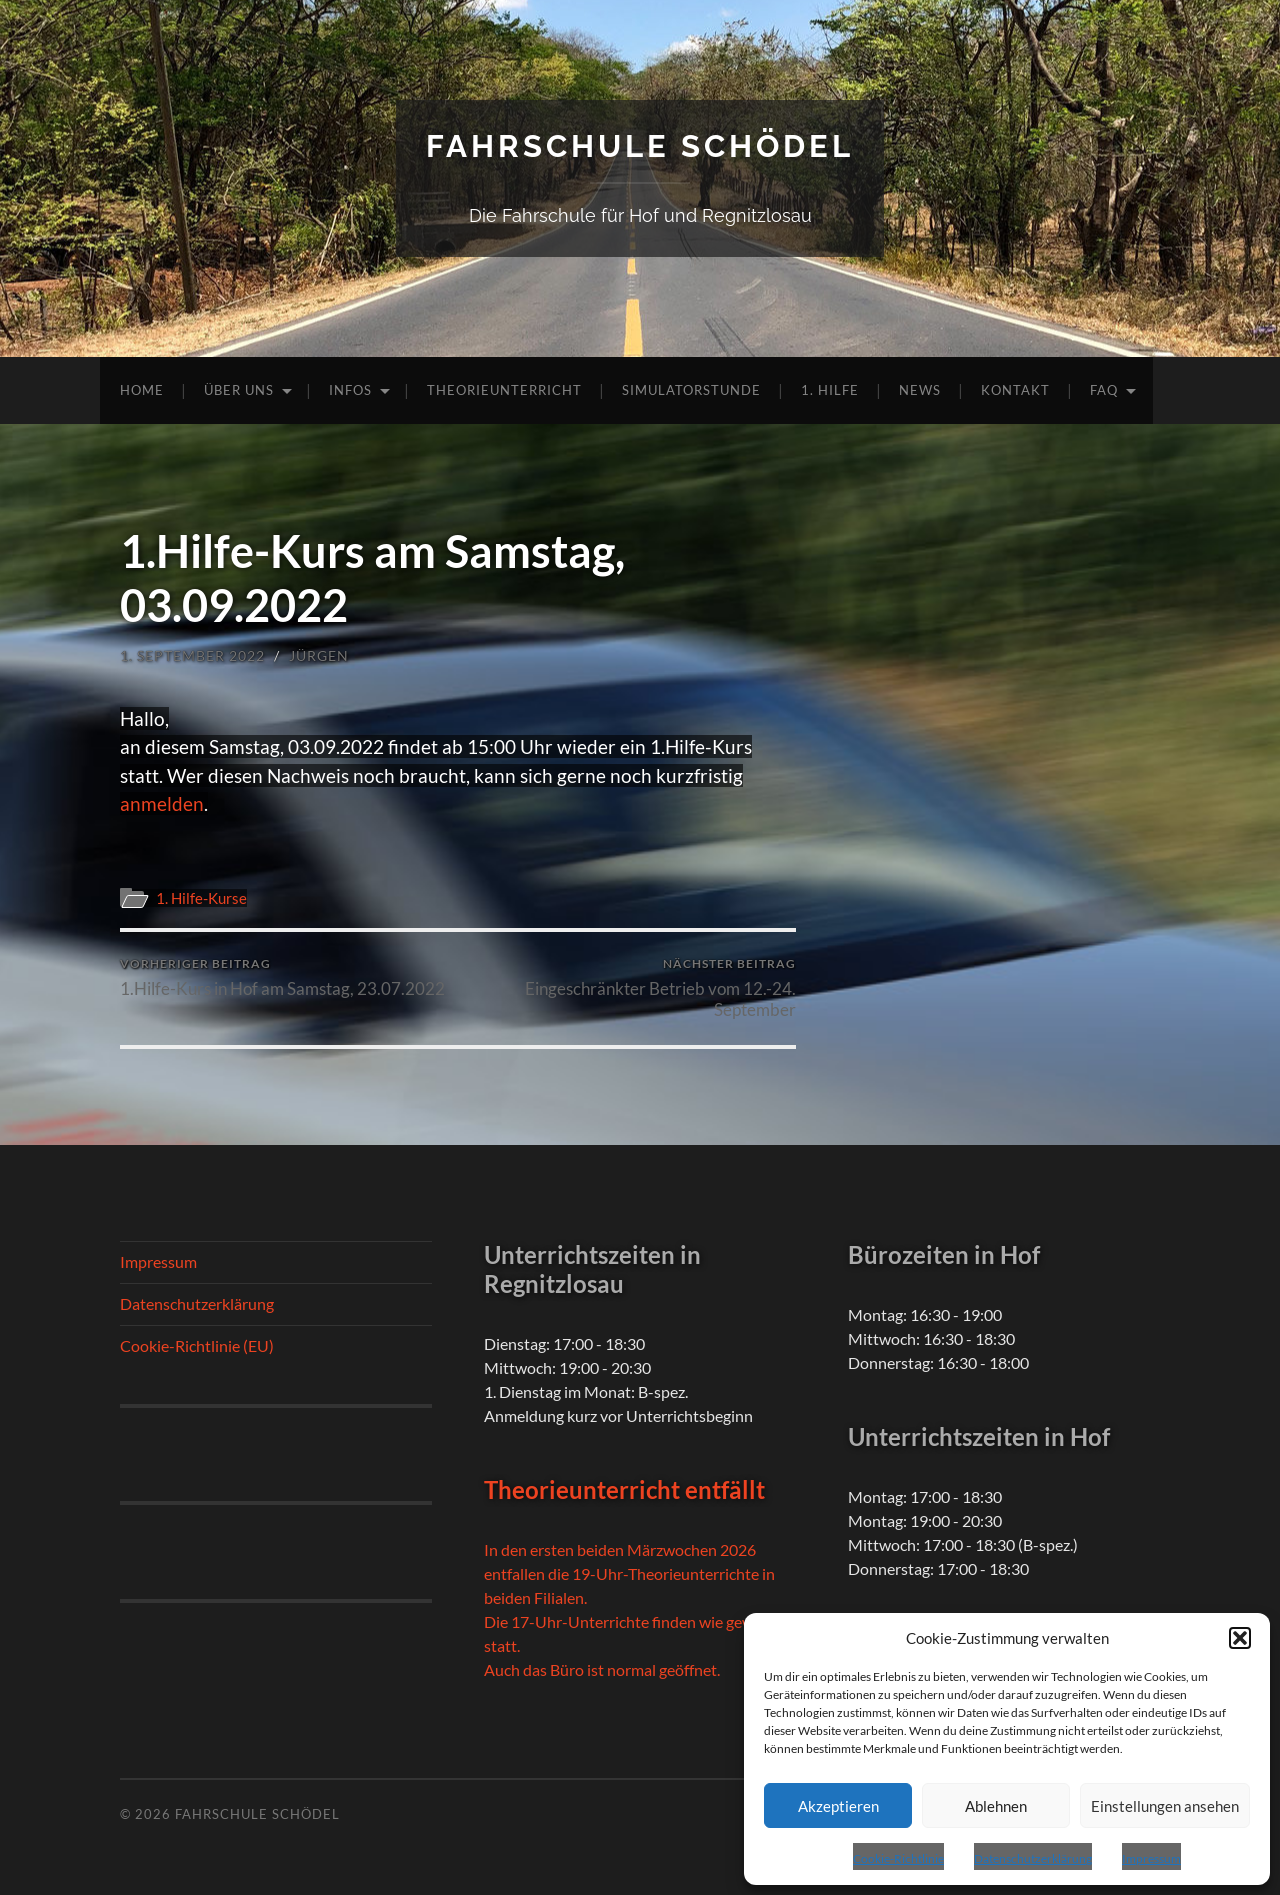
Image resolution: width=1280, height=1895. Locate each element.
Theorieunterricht (504, 390)
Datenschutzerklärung (1033, 1858)
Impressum (1151, 1858)
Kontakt (1015, 390)
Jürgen (319, 655)
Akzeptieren (838, 1806)
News (920, 390)
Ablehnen (996, 1806)
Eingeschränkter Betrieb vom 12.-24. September (630, 988)
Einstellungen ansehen (1165, 1806)
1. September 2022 (192, 655)
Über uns (239, 390)
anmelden (162, 803)
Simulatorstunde (691, 390)
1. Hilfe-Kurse (201, 898)
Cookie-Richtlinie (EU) (197, 1345)
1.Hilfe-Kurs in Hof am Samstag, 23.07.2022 (282, 977)
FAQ (1104, 390)
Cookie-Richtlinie (898, 1858)
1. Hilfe (830, 390)
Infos (350, 390)
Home (142, 390)
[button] (1240, 1638)
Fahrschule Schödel (640, 145)
